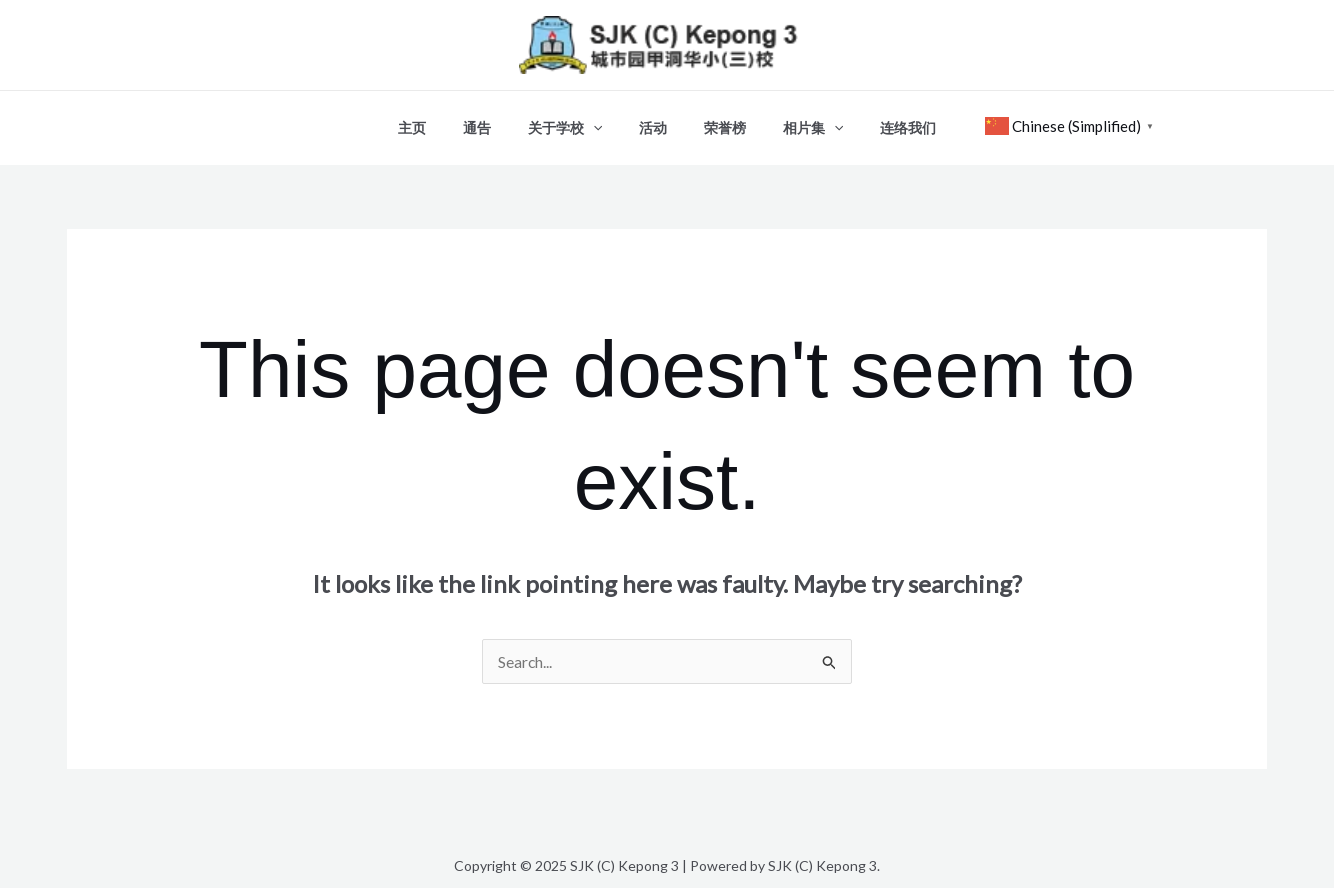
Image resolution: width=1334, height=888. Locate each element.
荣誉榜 (716, 120)
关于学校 (574, 121)
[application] (602, 121)
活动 (653, 120)
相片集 (795, 121)
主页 (439, 120)
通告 (495, 120)
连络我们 (881, 120)
